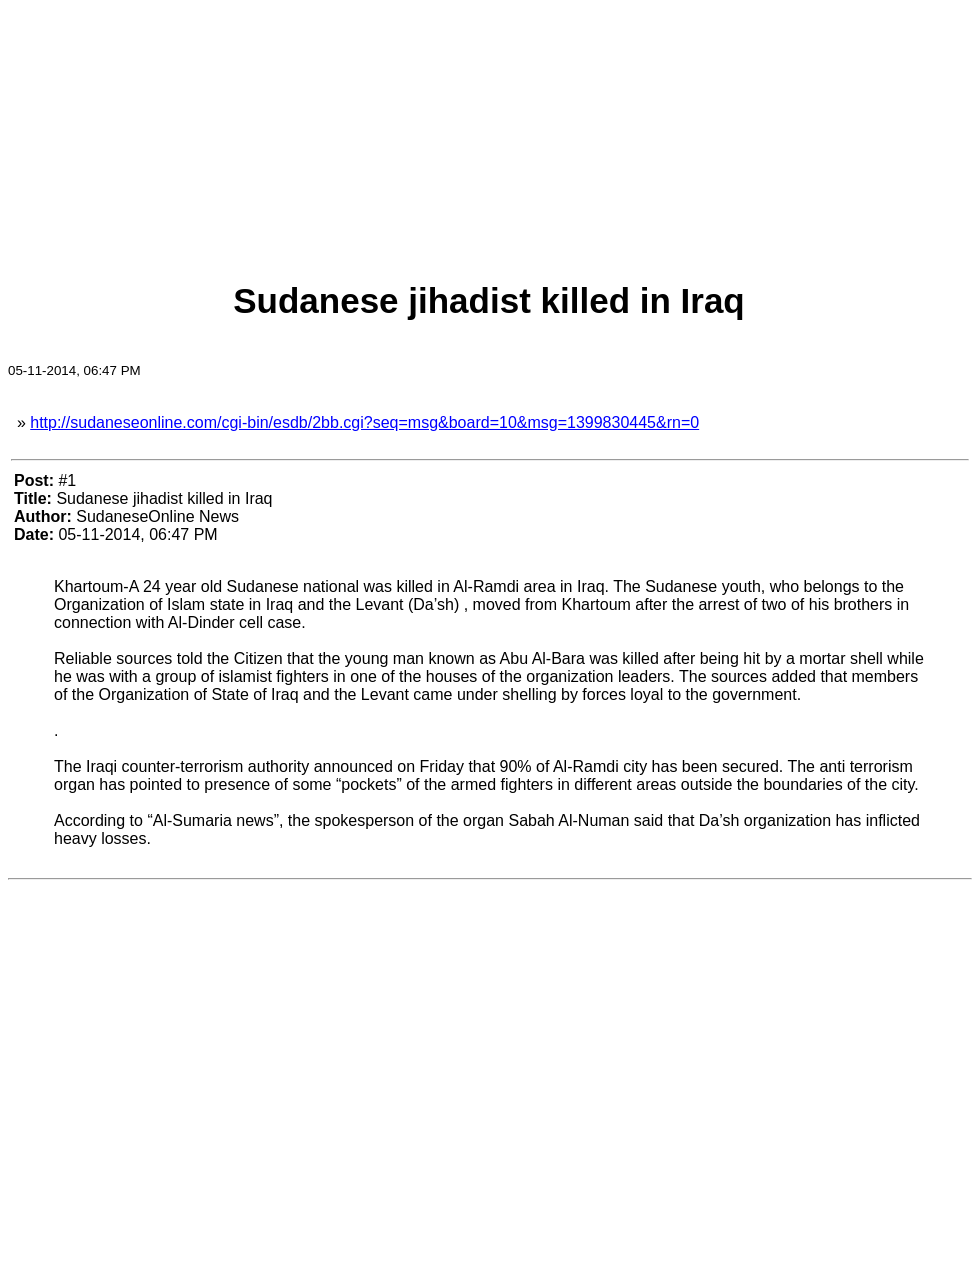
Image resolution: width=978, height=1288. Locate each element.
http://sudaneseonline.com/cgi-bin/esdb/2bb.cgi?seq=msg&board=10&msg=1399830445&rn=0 (364, 422)
